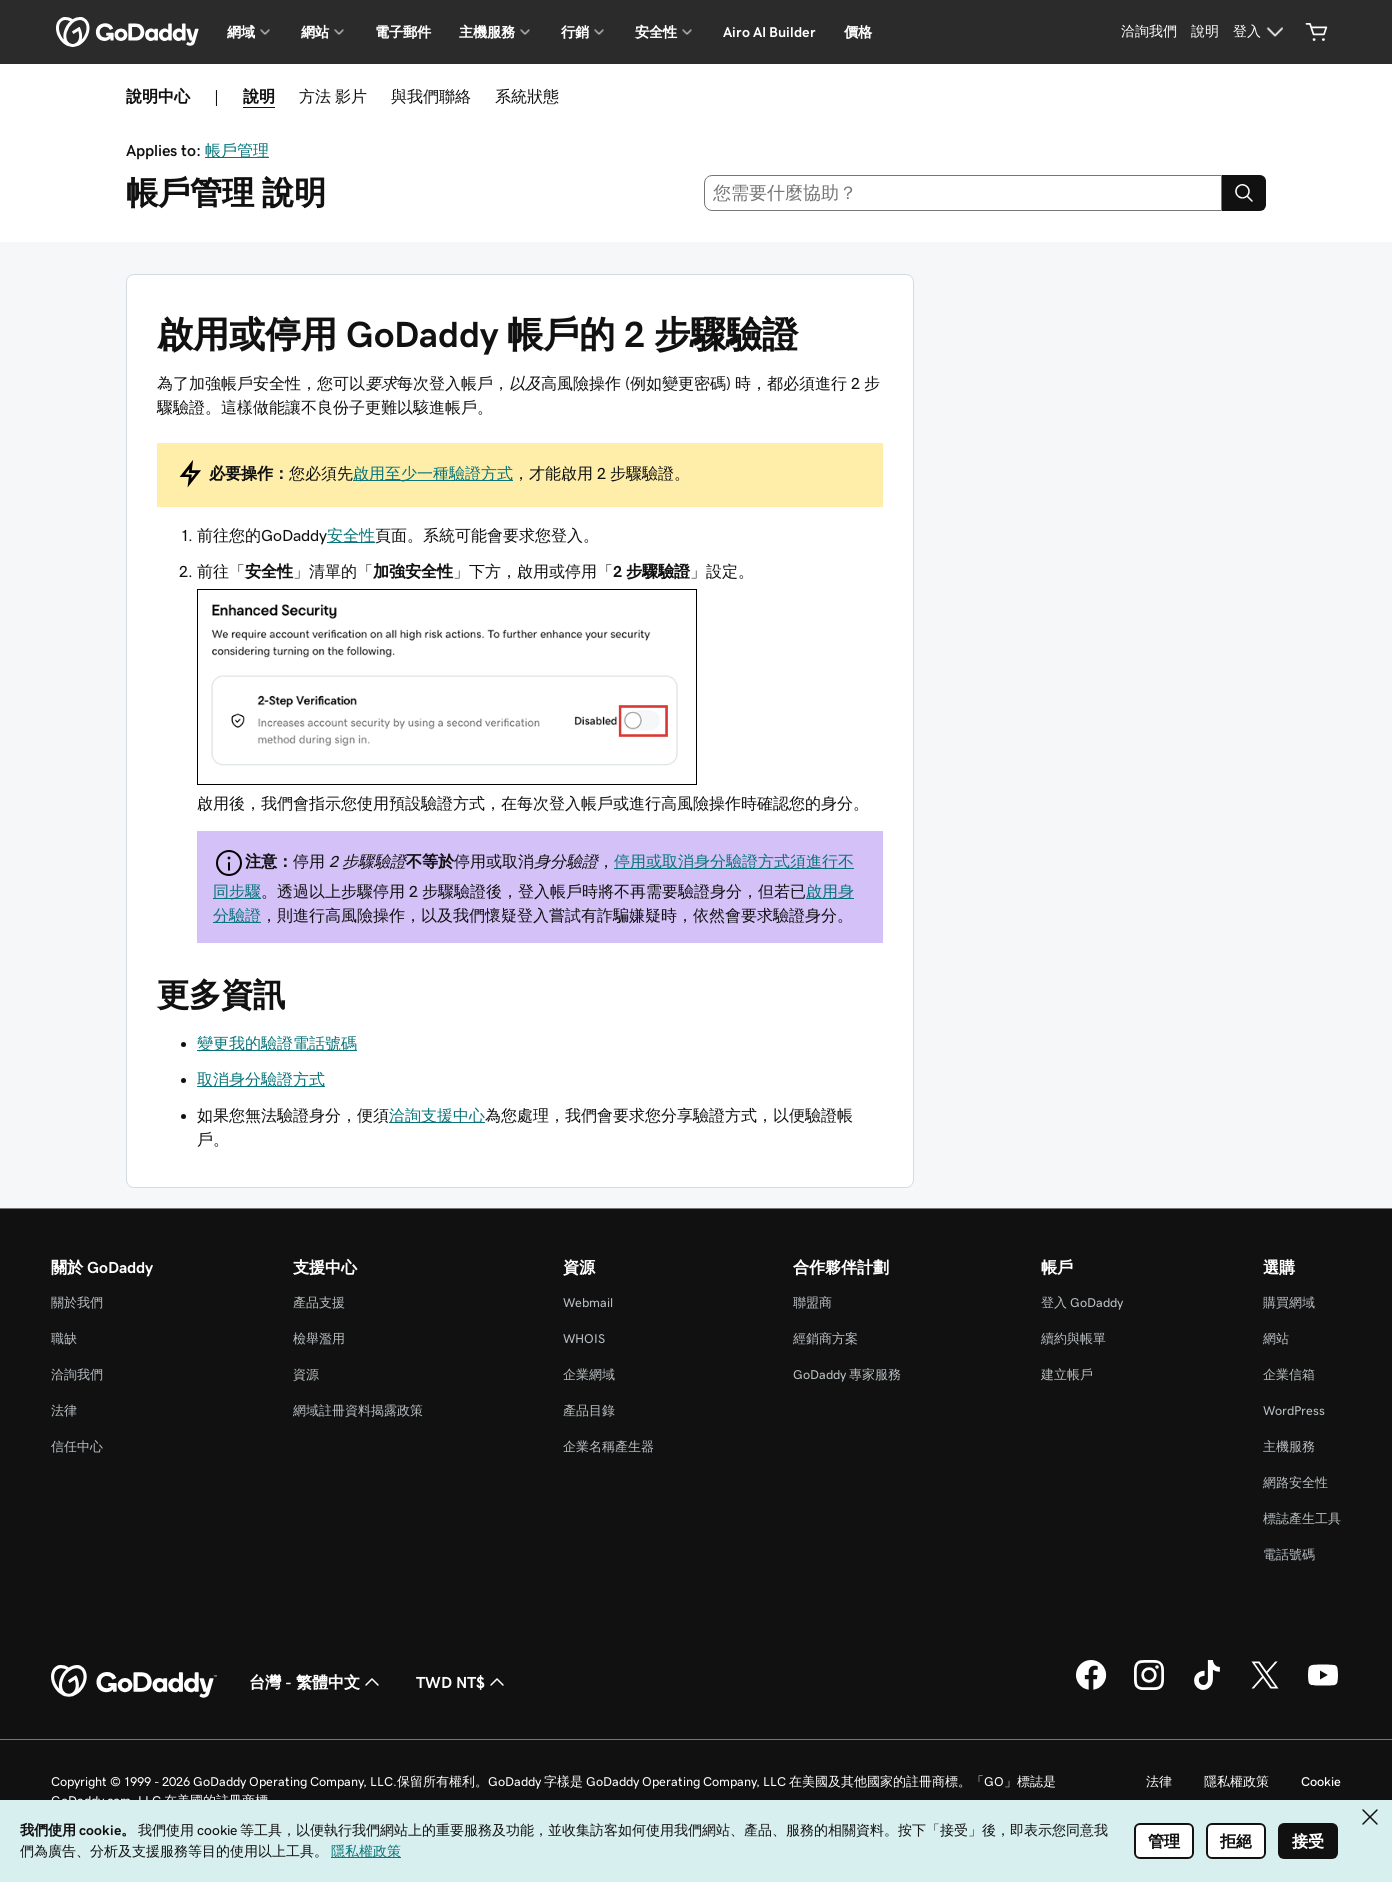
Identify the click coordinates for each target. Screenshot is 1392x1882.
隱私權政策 (1236, 1781)
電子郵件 (403, 32)
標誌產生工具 (1302, 1518)
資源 (306, 1374)
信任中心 (77, 1446)
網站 (1276, 1338)
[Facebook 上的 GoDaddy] (1091, 1687)
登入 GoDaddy (1082, 1302)
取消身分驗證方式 (261, 1079)
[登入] (1261, 32)
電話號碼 (1289, 1554)
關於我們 (77, 1302)
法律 (64, 1410)
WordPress (1294, 1410)
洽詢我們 (77, 1374)
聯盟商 (812, 1302)
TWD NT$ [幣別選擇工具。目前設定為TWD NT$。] (462, 1682)
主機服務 (1289, 1446)
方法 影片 (333, 96)
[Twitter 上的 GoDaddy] (1265, 1687)
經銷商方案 (825, 1338)
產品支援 (319, 1302)
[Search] (1244, 193)
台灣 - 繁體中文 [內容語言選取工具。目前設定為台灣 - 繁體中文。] (316, 1682)
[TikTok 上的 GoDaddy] (1207, 1687)
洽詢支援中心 (437, 1115)
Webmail (588, 1302)
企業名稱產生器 (608, 1446)
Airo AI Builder (769, 32)
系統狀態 (527, 96)
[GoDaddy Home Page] (134, 1682)
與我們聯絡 (431, 96)
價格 (858, 32)
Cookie (1321, 1781)
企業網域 (589, 1374)
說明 (259, 96)
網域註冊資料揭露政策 (358, 1410)
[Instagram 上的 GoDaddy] (1149, 1687)
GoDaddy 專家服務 (847, 1374)
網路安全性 (1295, 1482)
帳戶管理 (237, 150)
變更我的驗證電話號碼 (277, 1043)
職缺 (64, 1338)
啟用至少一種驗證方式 (433, 473)
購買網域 (1289, 1302)
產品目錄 (589, 1410)
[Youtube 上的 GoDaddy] (1323, 1687)
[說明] (1205, 32)
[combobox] (963, 193)
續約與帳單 (1073, 1338)
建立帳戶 (1067, 1374)
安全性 (351, 535)
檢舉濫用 (319, 1338)
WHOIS (584, 1338)
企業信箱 (1289, 1374)
